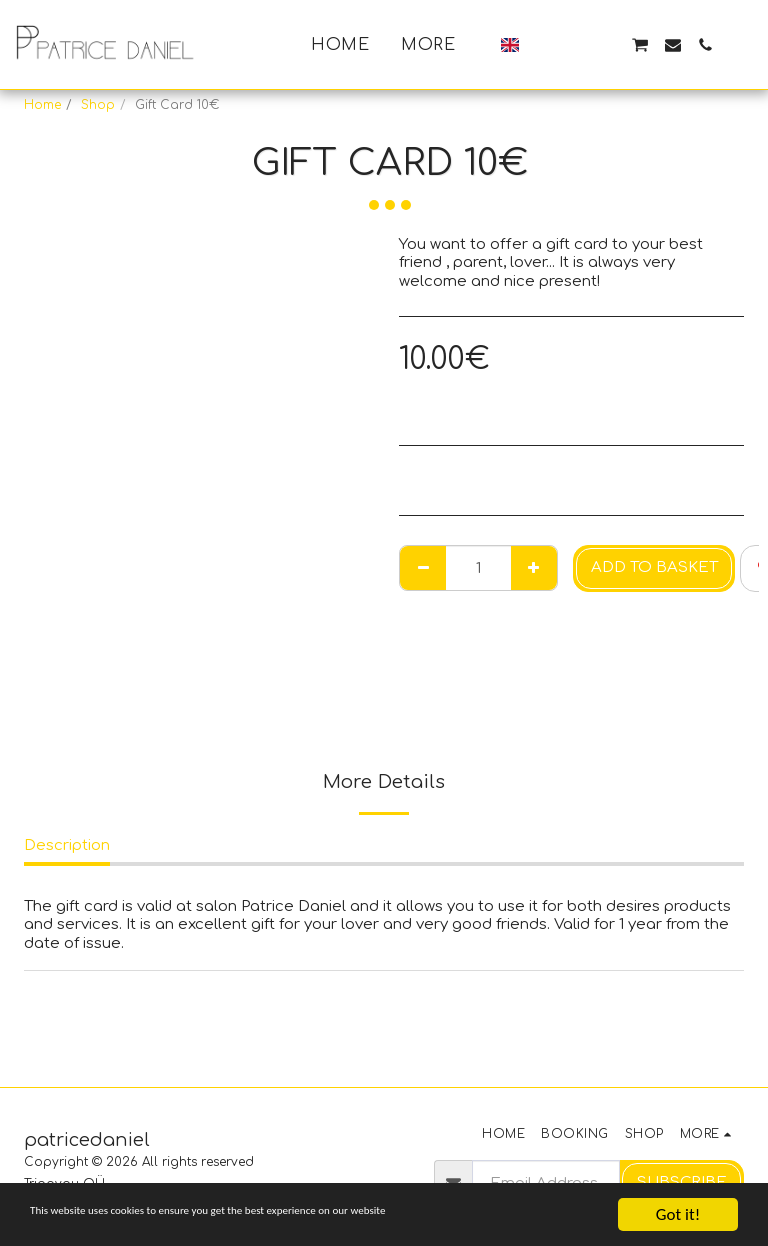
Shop (98, 105)
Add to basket (654, 567)
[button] (543, 45)
